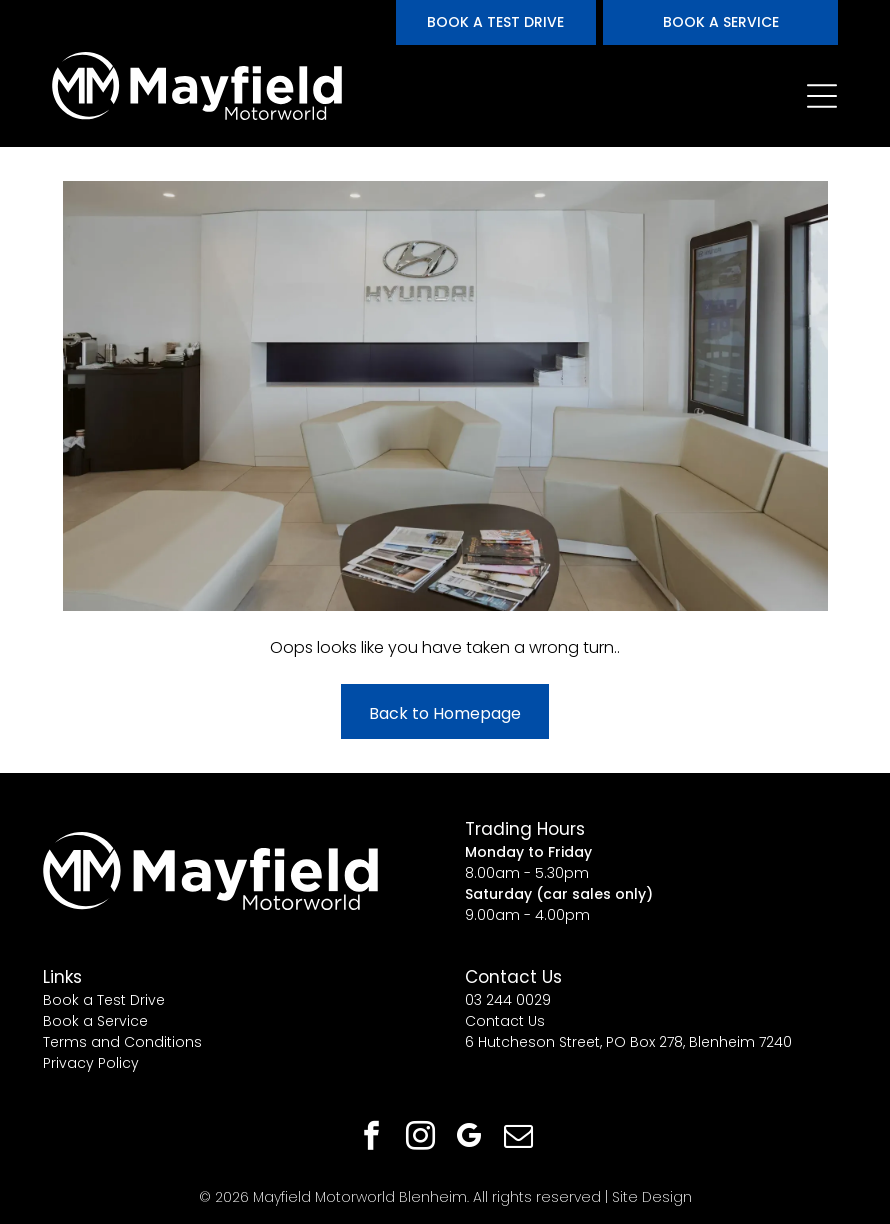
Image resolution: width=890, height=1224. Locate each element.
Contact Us (505, 1021)
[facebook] (372, 1138)
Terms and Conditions (122, 1042)
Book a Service (95, 1021)
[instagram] (421, 1138)
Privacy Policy (91, 1063)
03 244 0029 (508, 1000)
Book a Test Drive (104, 1000)
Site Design (652, 1197)
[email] (519, 1138)
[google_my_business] (470, 1138)
